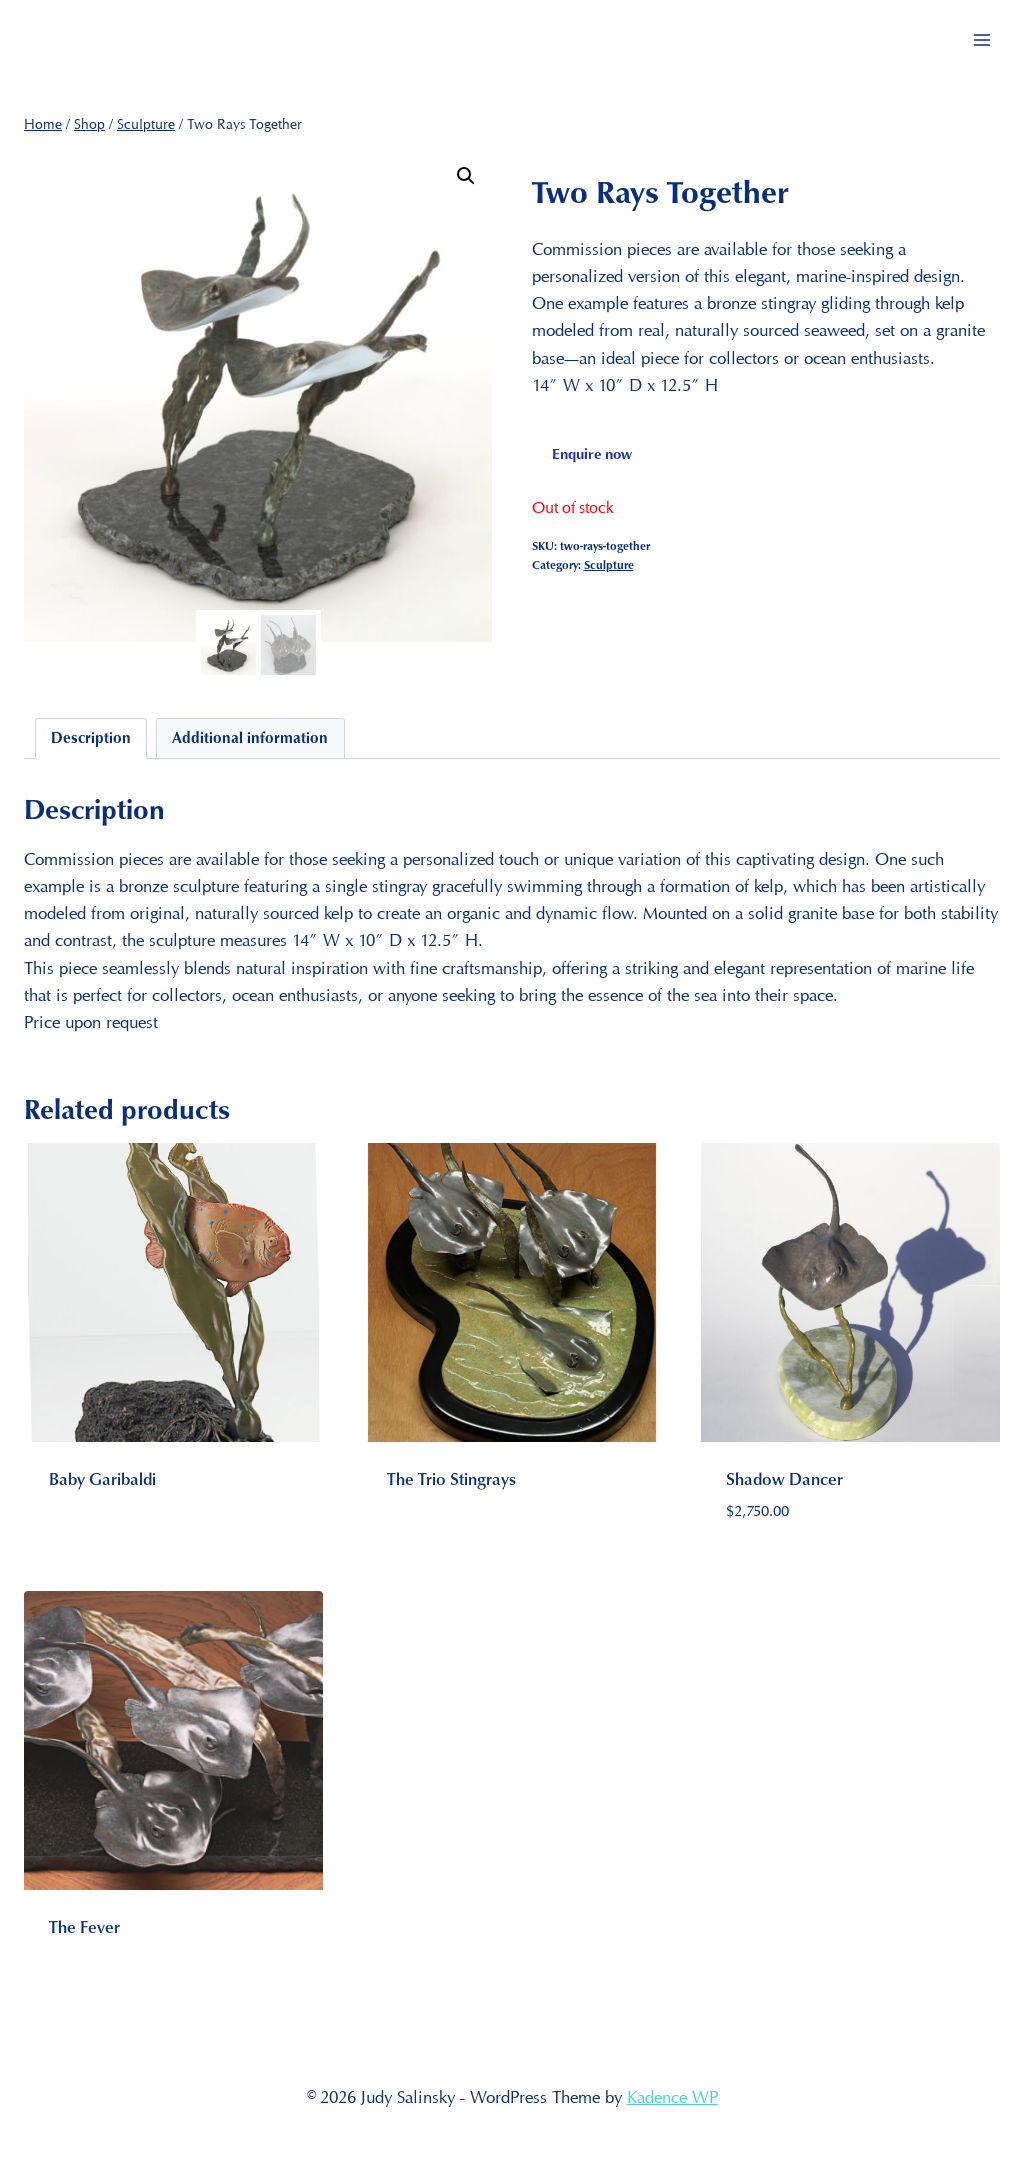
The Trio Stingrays (451, 1478)
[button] (466, 176)
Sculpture (609, 564)
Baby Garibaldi (102, 1478)
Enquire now (592, 453)
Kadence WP (672, 2097)
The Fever (84, 1926)
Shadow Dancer (784, 1478)
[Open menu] (981, 39)
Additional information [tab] (250, 737)
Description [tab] (91, 737)
